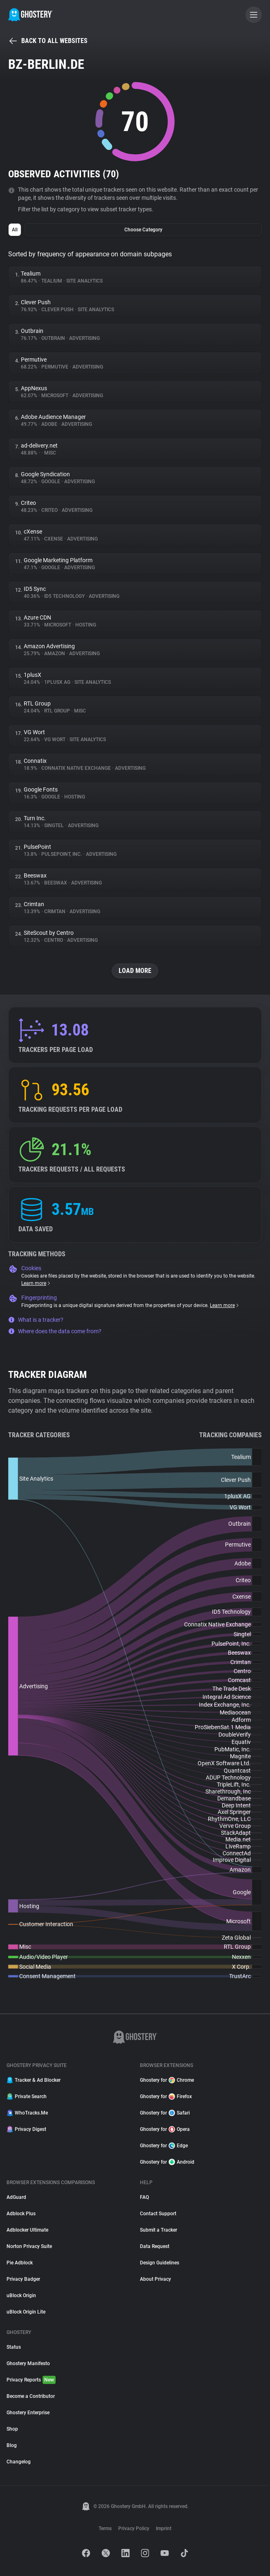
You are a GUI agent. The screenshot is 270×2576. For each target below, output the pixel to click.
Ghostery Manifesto (28, 2363)
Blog (12, 2445)
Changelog (19, 2462)
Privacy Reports (31, 2380)
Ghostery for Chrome (167, 2080)
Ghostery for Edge (164, 2145)
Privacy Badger (23, 2279)
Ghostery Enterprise (28, 2412)
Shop (12, 2429)
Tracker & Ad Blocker (34, 2080)
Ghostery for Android (167, 2162)
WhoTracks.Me (27, 2113)
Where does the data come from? (54, 1331)
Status (14, 2347)
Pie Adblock (20, 2263)
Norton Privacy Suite (29, 2246)
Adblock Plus (21, 2213)
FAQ (144, 2197)
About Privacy (155, 2279)
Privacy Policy (133, 2528)
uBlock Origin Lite (26, 2312)
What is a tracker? (35, 1319)
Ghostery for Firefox (166, 2096)
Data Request (154, 2246)
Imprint (163, 2528)
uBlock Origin (21, 2295)
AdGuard (16, 2197)
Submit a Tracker (158, 2230)
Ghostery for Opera (165, 2129)
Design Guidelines (159, 2263)
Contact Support (158, 2213)
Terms (105, 2528)
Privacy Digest (26, 2129)
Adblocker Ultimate (27, 2230)
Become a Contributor (31, 2396)
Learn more (36, 1283)
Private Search (27, 2096)
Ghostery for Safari (165, 2113)
